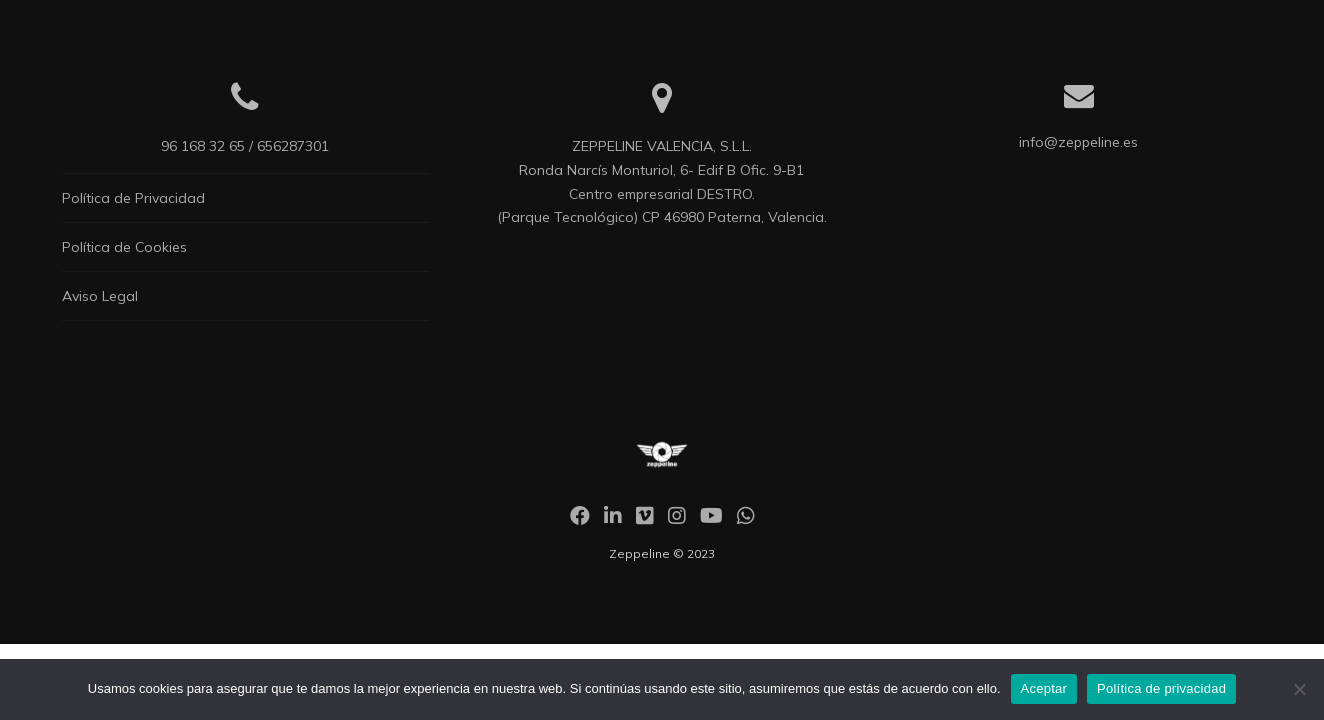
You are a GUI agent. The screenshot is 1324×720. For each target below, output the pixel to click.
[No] (1299, 689)
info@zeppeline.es (1078, 142)
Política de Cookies (124, 247)
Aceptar (1044, 688)
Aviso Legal (100, 296)
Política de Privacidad (133, 198)
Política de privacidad (1161, 688)
